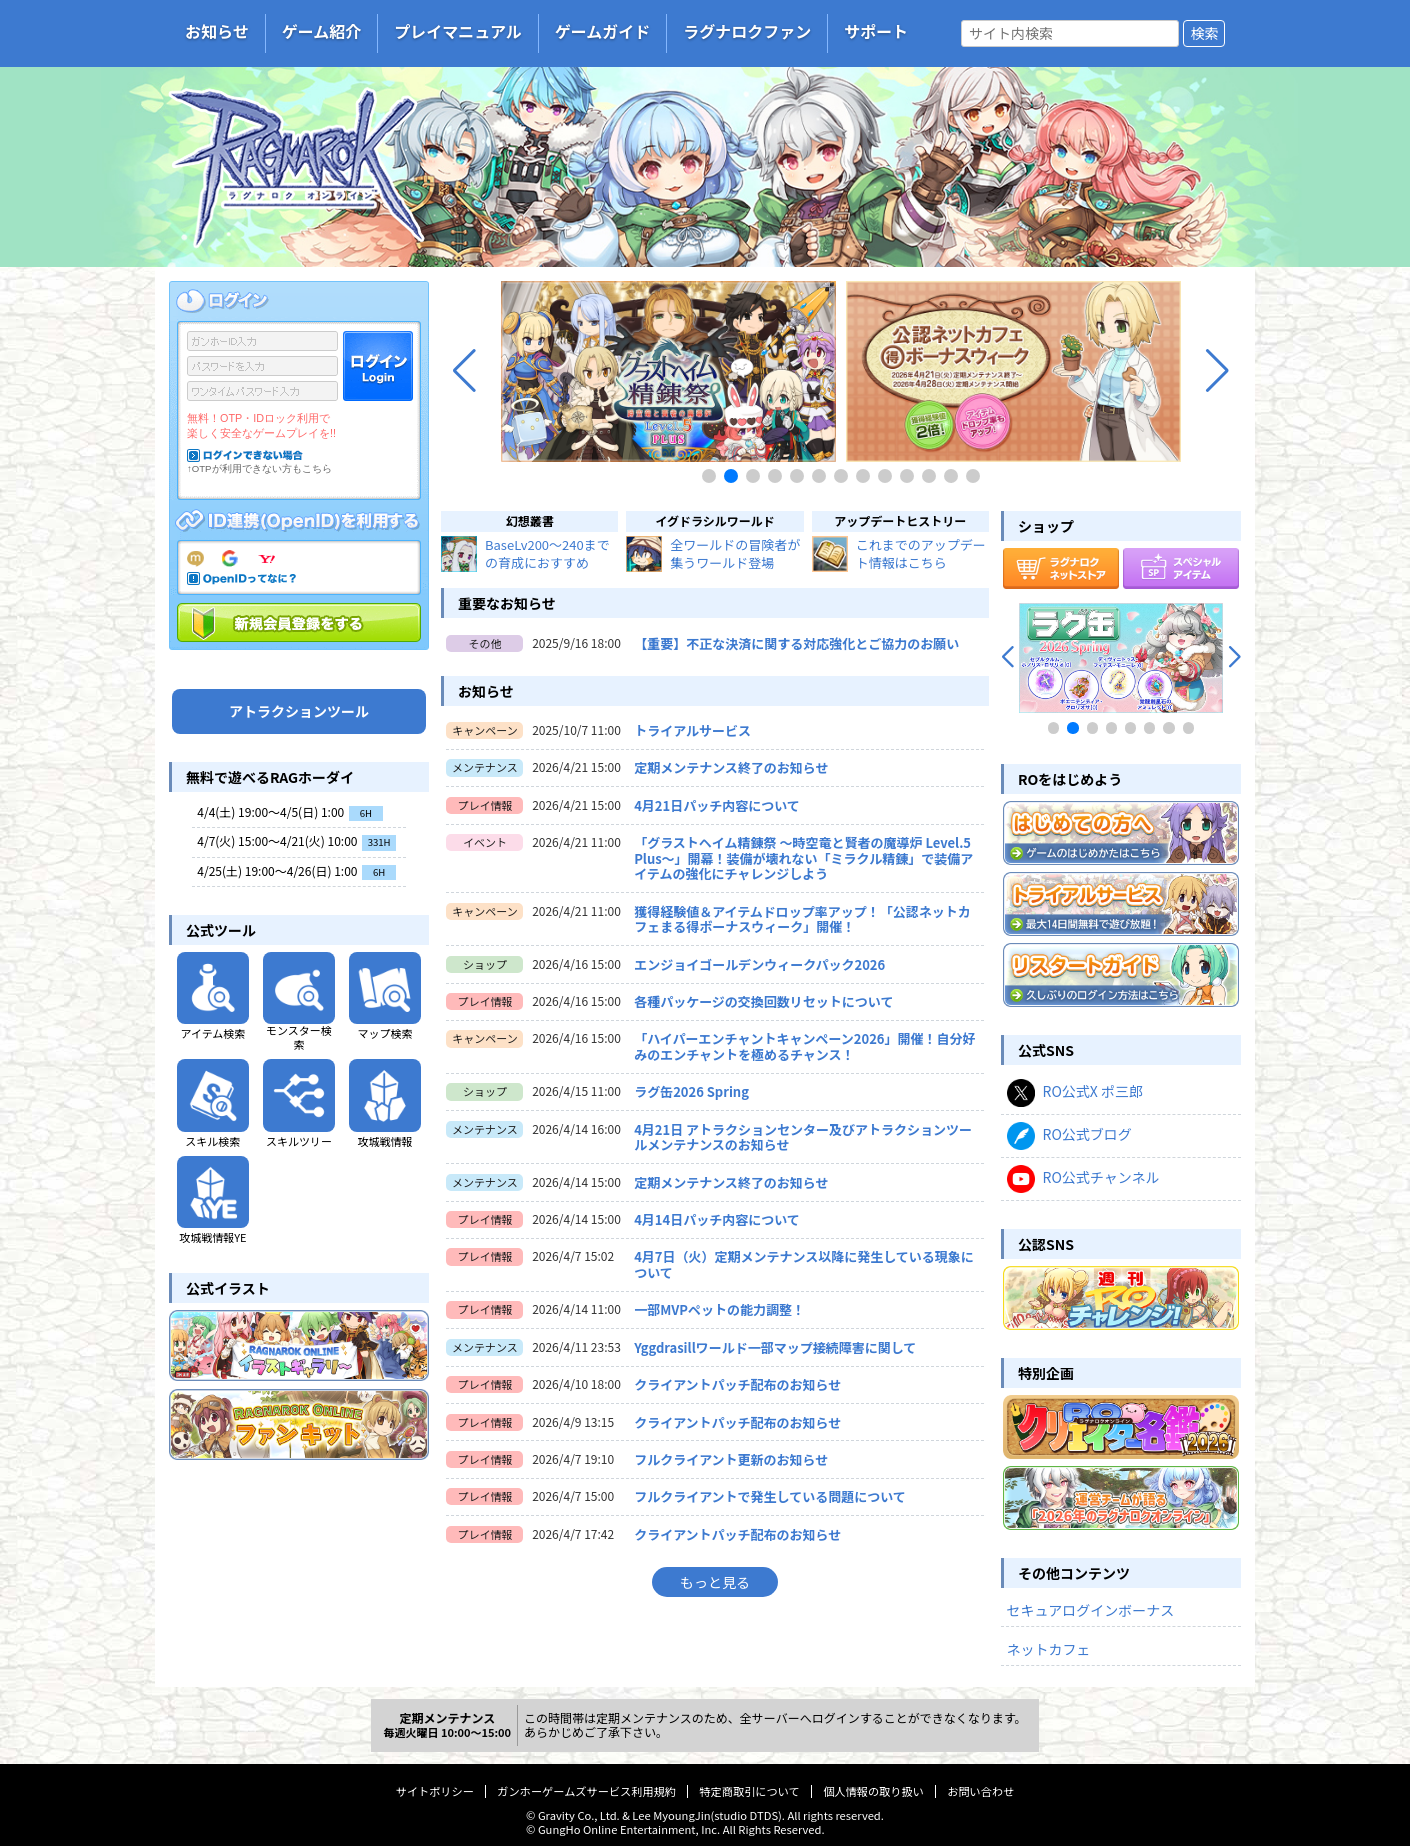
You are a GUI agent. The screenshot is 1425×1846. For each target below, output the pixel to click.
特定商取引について (749, 1791)
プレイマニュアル (458, 31)
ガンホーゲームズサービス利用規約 (586, 1791)
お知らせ (217, 31)
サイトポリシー (435, 1791)
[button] (464, 371)
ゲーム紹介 (322, 31)
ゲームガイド (603, 31)
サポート (876, 31)
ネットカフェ (1049, 1649)
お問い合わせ (980, 1791)
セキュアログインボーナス (1091, 1610)
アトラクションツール (299, 711)
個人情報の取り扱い (873, 1791)
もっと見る (715, 1582)
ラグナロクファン (747, 31)
